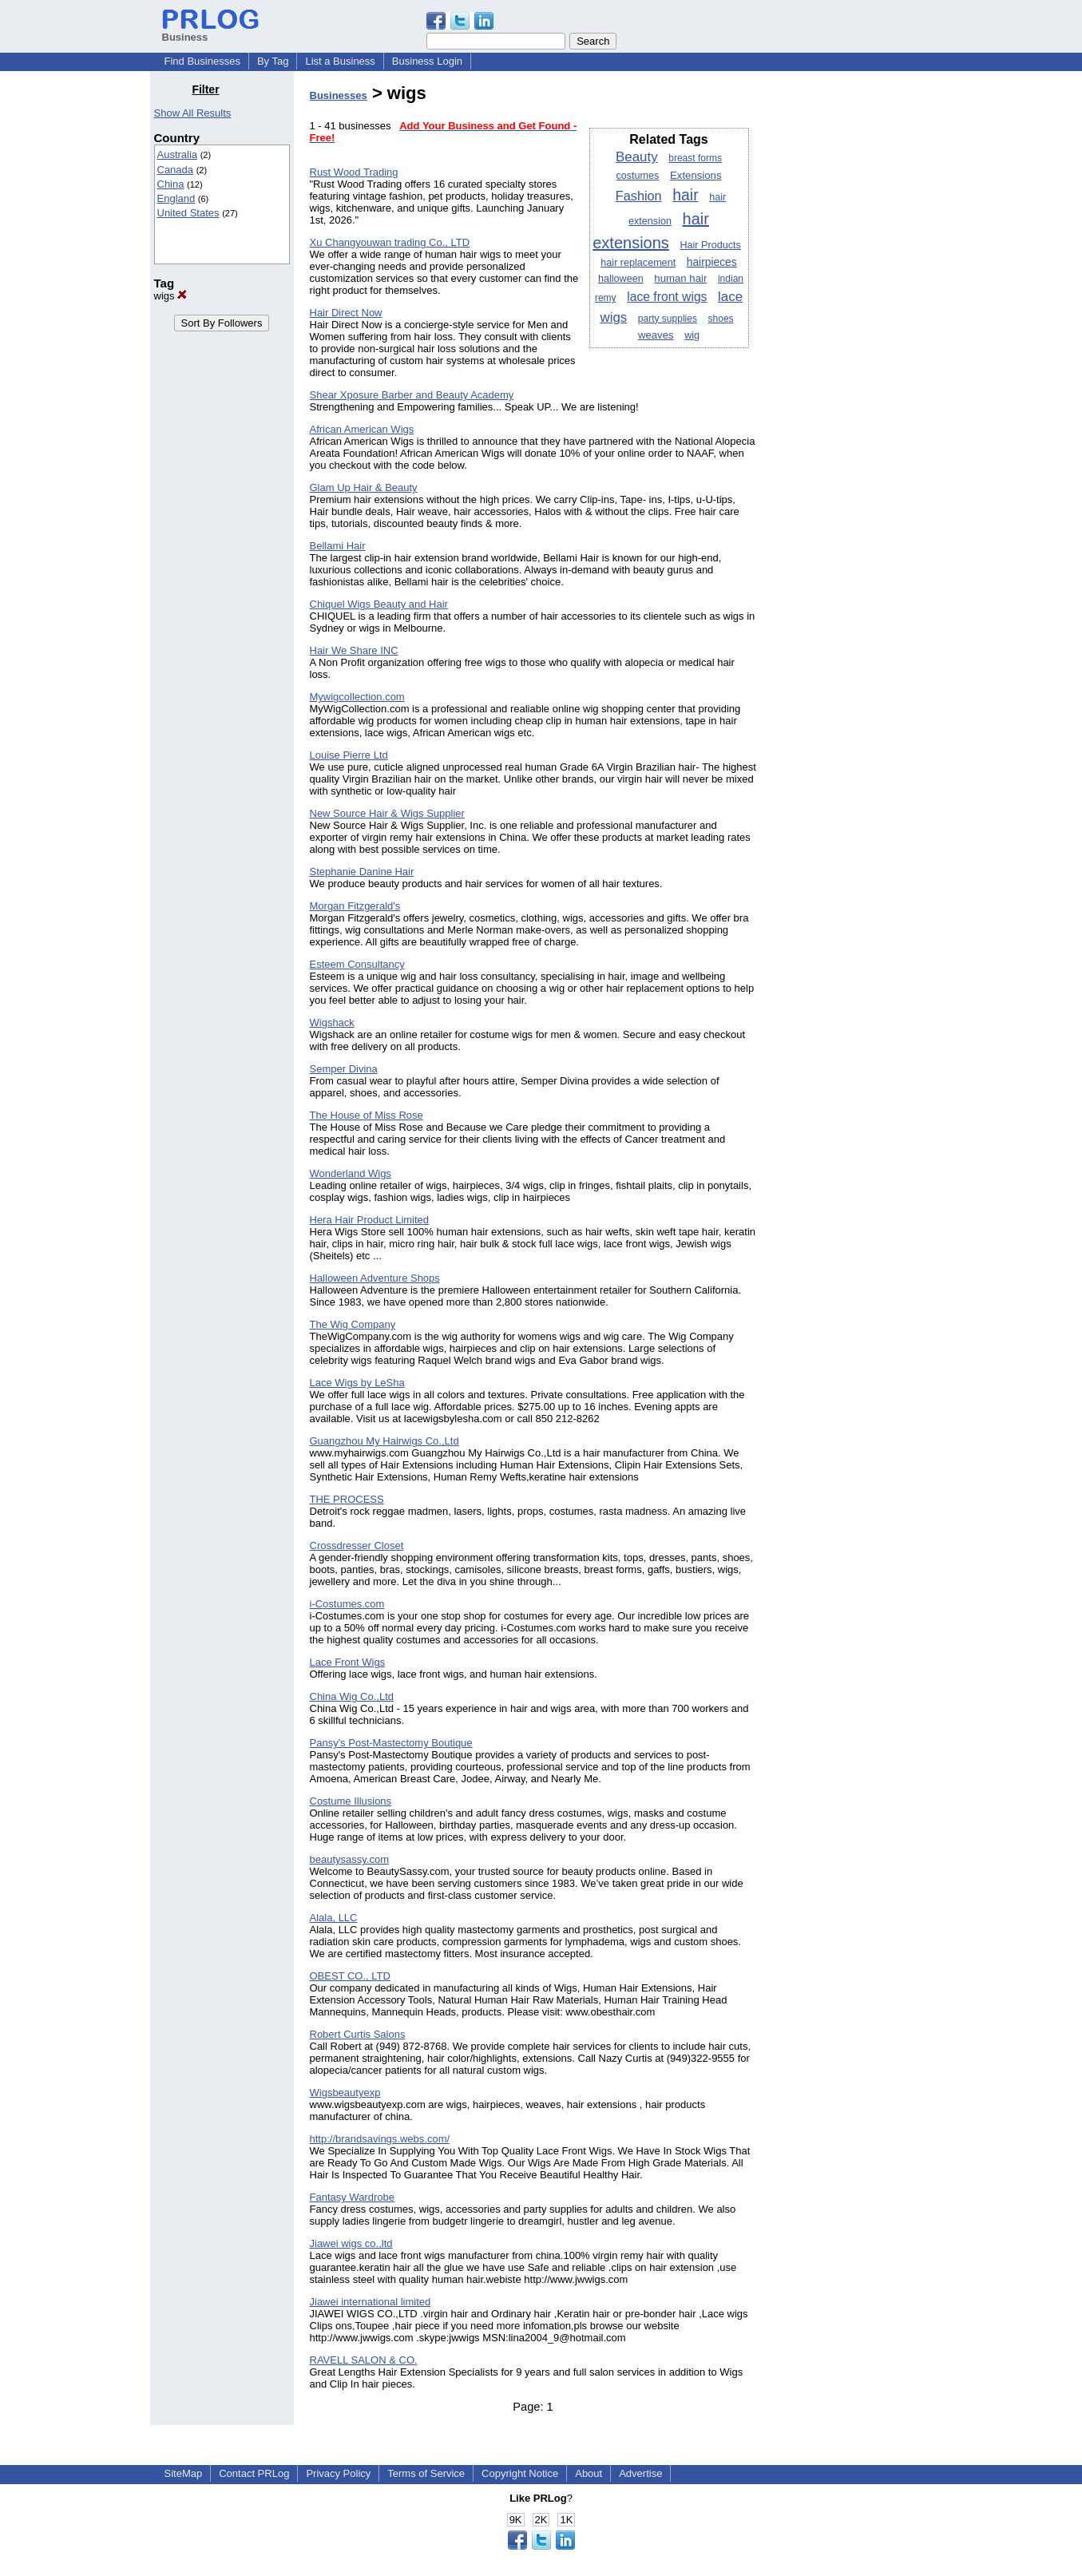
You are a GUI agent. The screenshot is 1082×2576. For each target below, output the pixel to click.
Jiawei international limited (370, 2302)
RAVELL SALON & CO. (364, 2360)
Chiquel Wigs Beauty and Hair (379, 604)
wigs (171, 296)
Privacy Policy (338, 2473)
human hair (680, 278)
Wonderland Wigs (350, 1173)
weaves (656, 335)
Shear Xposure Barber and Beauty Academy (412, 395)
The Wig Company (353, 1324)
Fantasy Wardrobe (352, 2197)
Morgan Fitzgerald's (355, 906)
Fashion (639, 195)
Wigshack (332, 1022)
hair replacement (638, 262)
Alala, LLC (334, 1918)
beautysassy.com (349, 1859)
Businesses (338, 95)
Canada (175, 170)
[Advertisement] (850, 322)
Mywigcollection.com (357, 697)
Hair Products (710, 245)
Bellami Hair (338, 546)
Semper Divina (344, 1069)
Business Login (427, 61)
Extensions (696, 175)
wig (692, 335)
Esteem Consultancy (357, 964)
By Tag (273, 61)
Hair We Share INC (354, 650)
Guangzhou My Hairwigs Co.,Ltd (384, 1441)
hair (685, 195)
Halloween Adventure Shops (375, 1278)
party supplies (667, 318)
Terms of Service (426, 2473)
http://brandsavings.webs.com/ (380, 2139)
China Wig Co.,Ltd (352, 1696)
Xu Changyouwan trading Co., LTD (390, 242)
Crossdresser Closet (357, 1546)
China (170, 184)
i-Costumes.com (347, 1604)
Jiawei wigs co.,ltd (351, 2243)
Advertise (640, 2473)
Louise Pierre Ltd (349, 755)
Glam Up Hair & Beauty (364, 487)
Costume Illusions (351, 1801)
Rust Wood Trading (354, 172)
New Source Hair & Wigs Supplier (387, 813)
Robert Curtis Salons (358, 2034)
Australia (177, 155)
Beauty (637, 156)
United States (188, 213)
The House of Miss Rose (366, 1115)
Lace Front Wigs (348, 1662)
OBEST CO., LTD (350, 1976)
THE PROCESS (347, 1499)
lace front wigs (667, 296)
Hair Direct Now (346, 313)
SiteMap (183, 2473)
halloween (621, 278)
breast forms (695, 158)
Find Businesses (202, 61)
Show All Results (193, 113)
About (588, 2473)
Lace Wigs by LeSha (357, 1383)
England (176, 198)
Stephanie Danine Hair (362, 872)
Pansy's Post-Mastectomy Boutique (391, 1743)
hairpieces (712, 262)
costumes (637, 175)
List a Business (340, 61)
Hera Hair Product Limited (370, 1220)
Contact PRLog (254, 2473)
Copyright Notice (520, 2473)
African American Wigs (362, 429)
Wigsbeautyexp (345, 2092)
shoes (721, 318)
